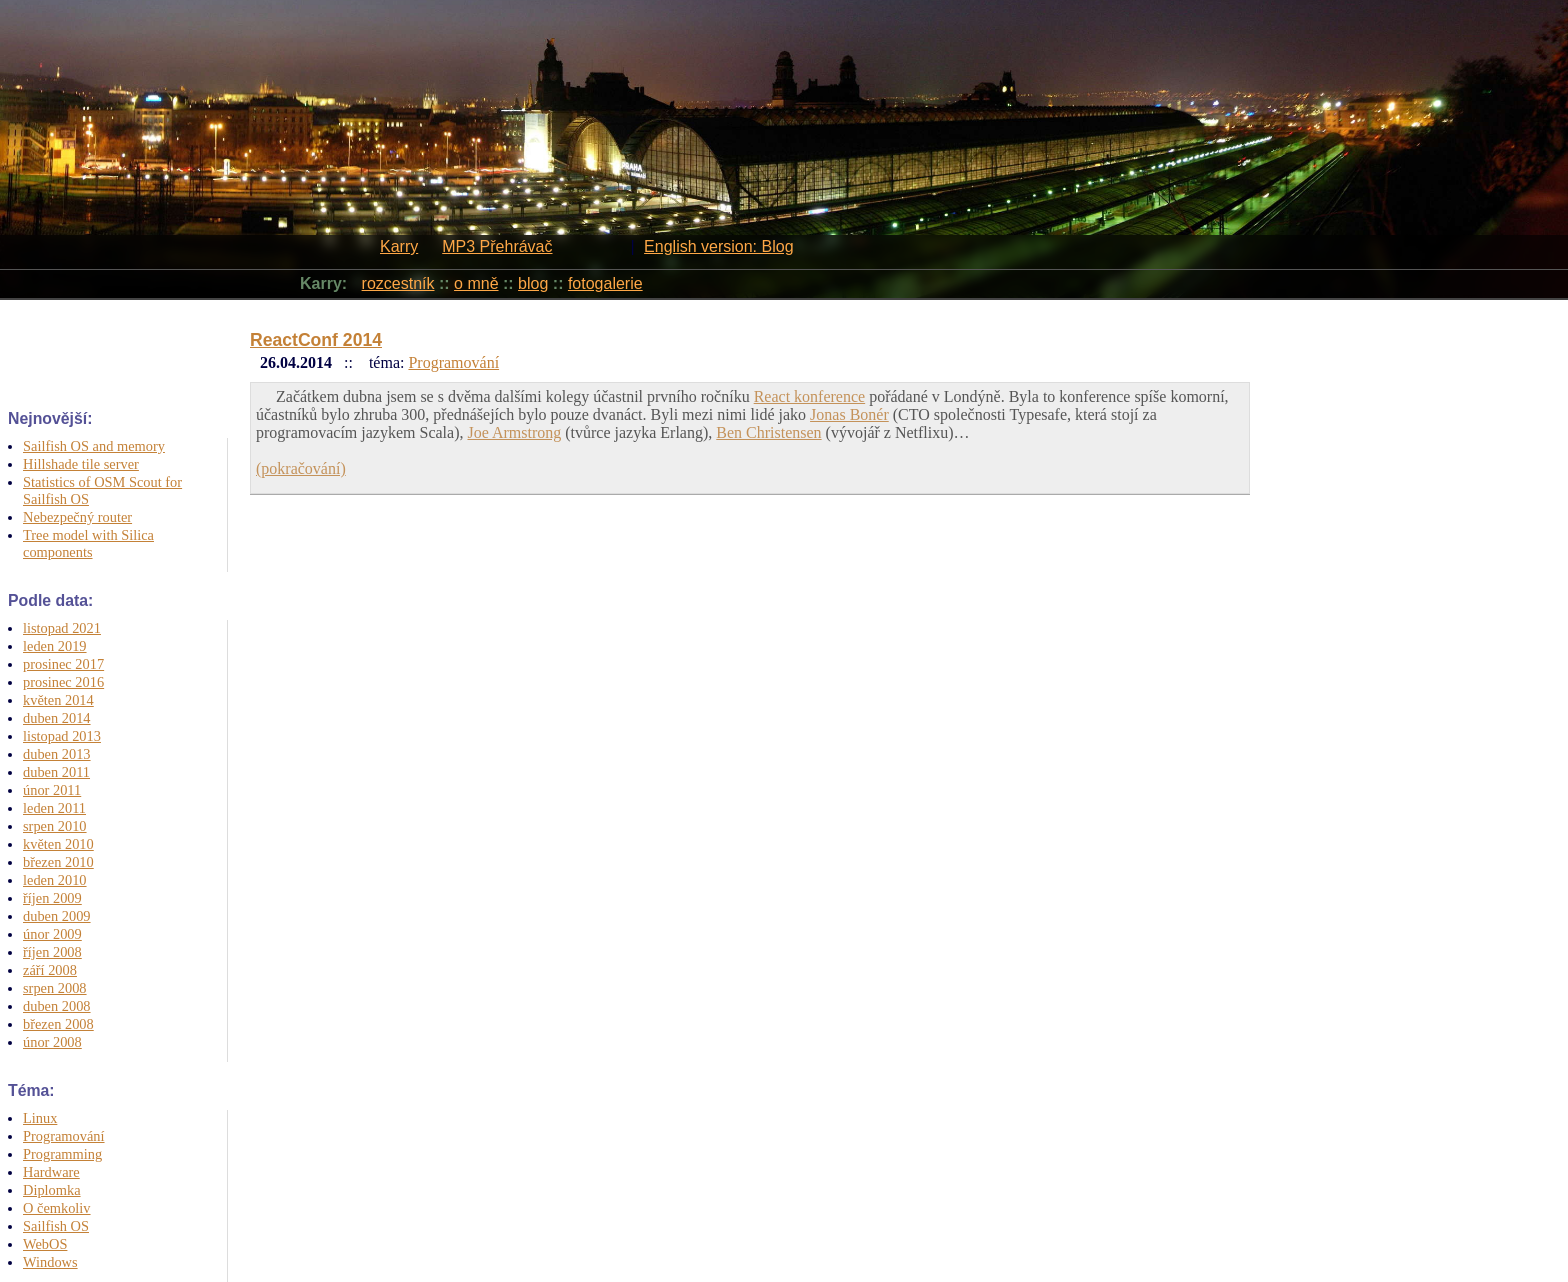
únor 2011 (52, 790)
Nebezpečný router (77, 517)
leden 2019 (55, 646)
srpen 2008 (55, 988)
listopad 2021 (62, 628)
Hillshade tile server (81, 464)
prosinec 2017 (63, 664)
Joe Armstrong (514, 432)
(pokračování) (301, 468)
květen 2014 (58, 700)
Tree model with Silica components (88, 543)
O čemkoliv (57, 1208)
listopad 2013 (62, 736)
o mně (476, 283)
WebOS (45, 1244)
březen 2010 (58, 862)
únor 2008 (52, 1042)
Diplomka (52, 1190)
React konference (809, 396)
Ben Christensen (768, 432)
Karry (399, 246)
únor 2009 (52, 934)
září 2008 (50, 970)
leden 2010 (55, 880)
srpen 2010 (55, 826)
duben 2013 (57, 754)
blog (533, 283)
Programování (64, 1136)
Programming (62, 1154)
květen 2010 (58, 844)
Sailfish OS (56, 1226)
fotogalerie (605, 283)
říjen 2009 (52, 898)
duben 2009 (57, 916)
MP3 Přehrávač (497, 246)
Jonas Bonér (849, 414)
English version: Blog (718, 246)
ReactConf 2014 (316, 340)
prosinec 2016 (63, 682)
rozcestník (398, 283)
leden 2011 (54, 808)
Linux (40, 1118)
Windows (50, 1262)
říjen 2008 (52, 952)
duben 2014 (57, 718)
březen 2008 (58, 1024)
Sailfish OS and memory (94, 446)
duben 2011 (56, 772)
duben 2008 (57, 1006)
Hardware (51, 1172)
